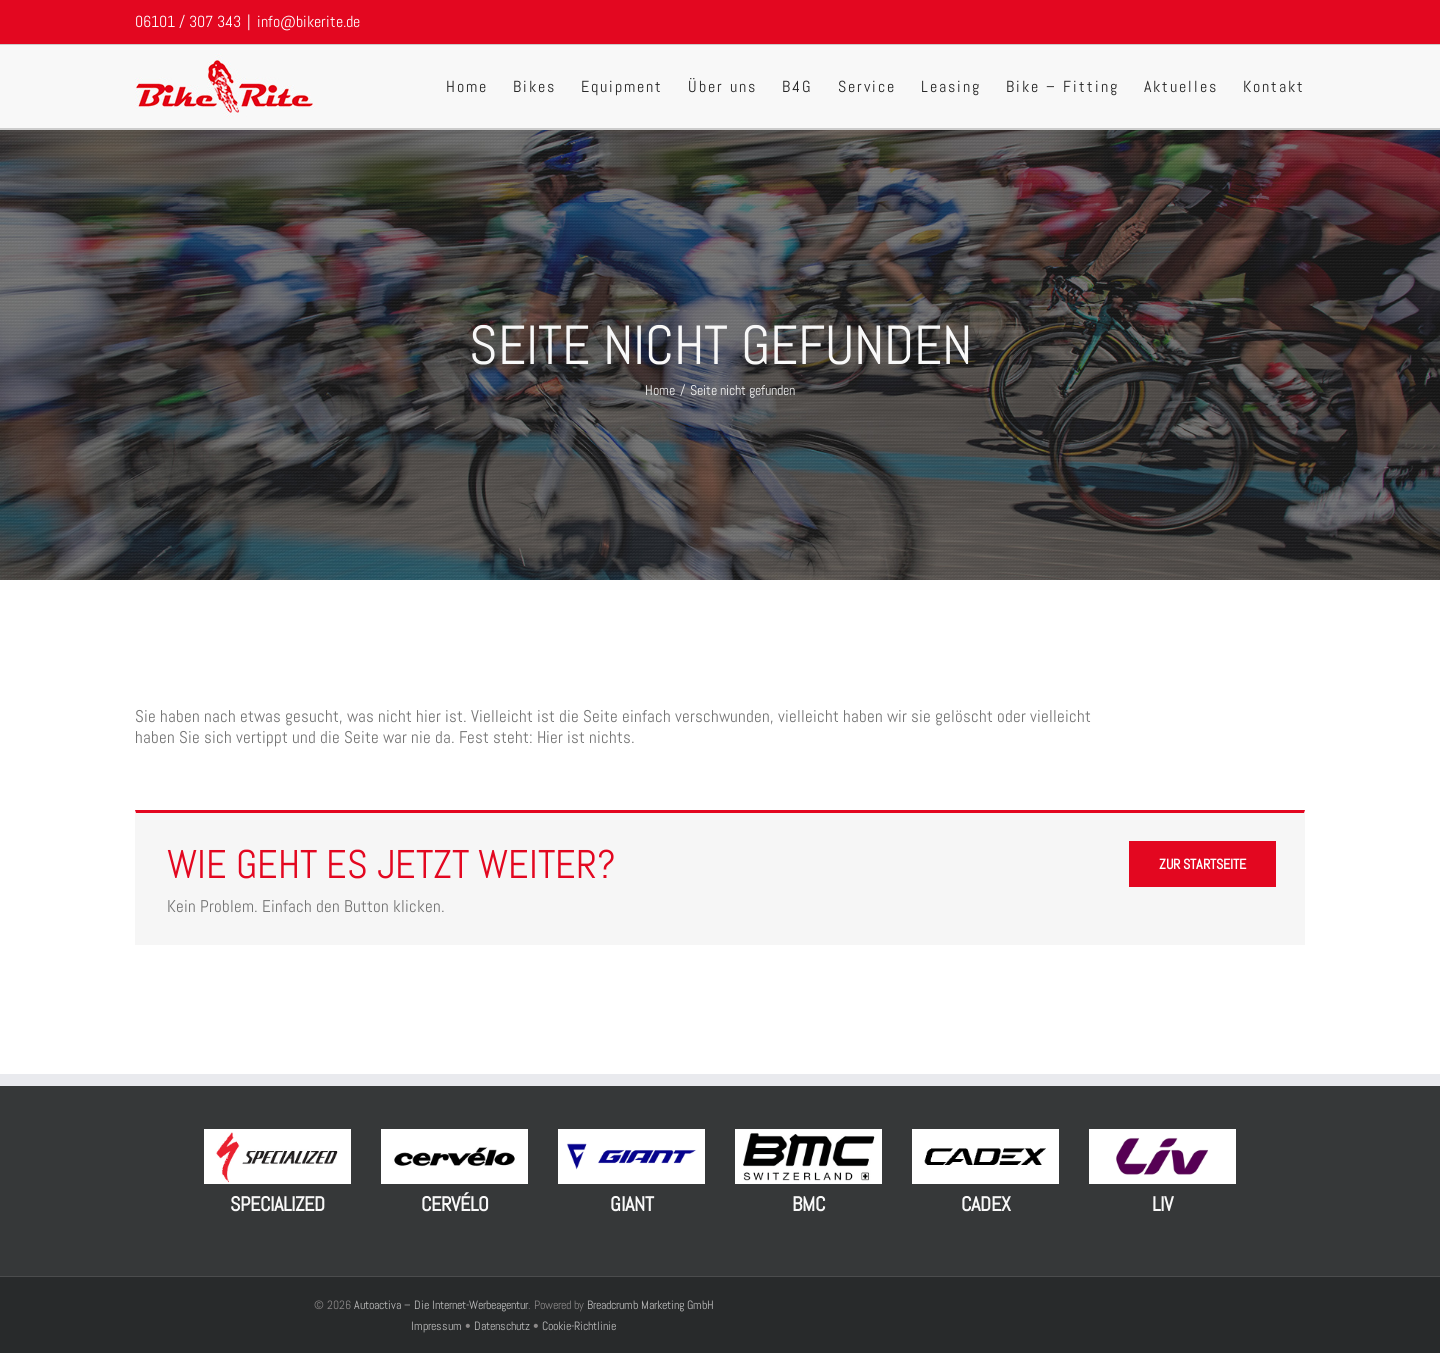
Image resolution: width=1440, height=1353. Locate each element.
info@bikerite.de (308, 21)
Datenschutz (502, 1326)
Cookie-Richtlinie (579, 1326)
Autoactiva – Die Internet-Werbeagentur (441, 1305)
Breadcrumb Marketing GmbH (650, 1305)
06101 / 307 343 (188, 21)
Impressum (438, 1326)
